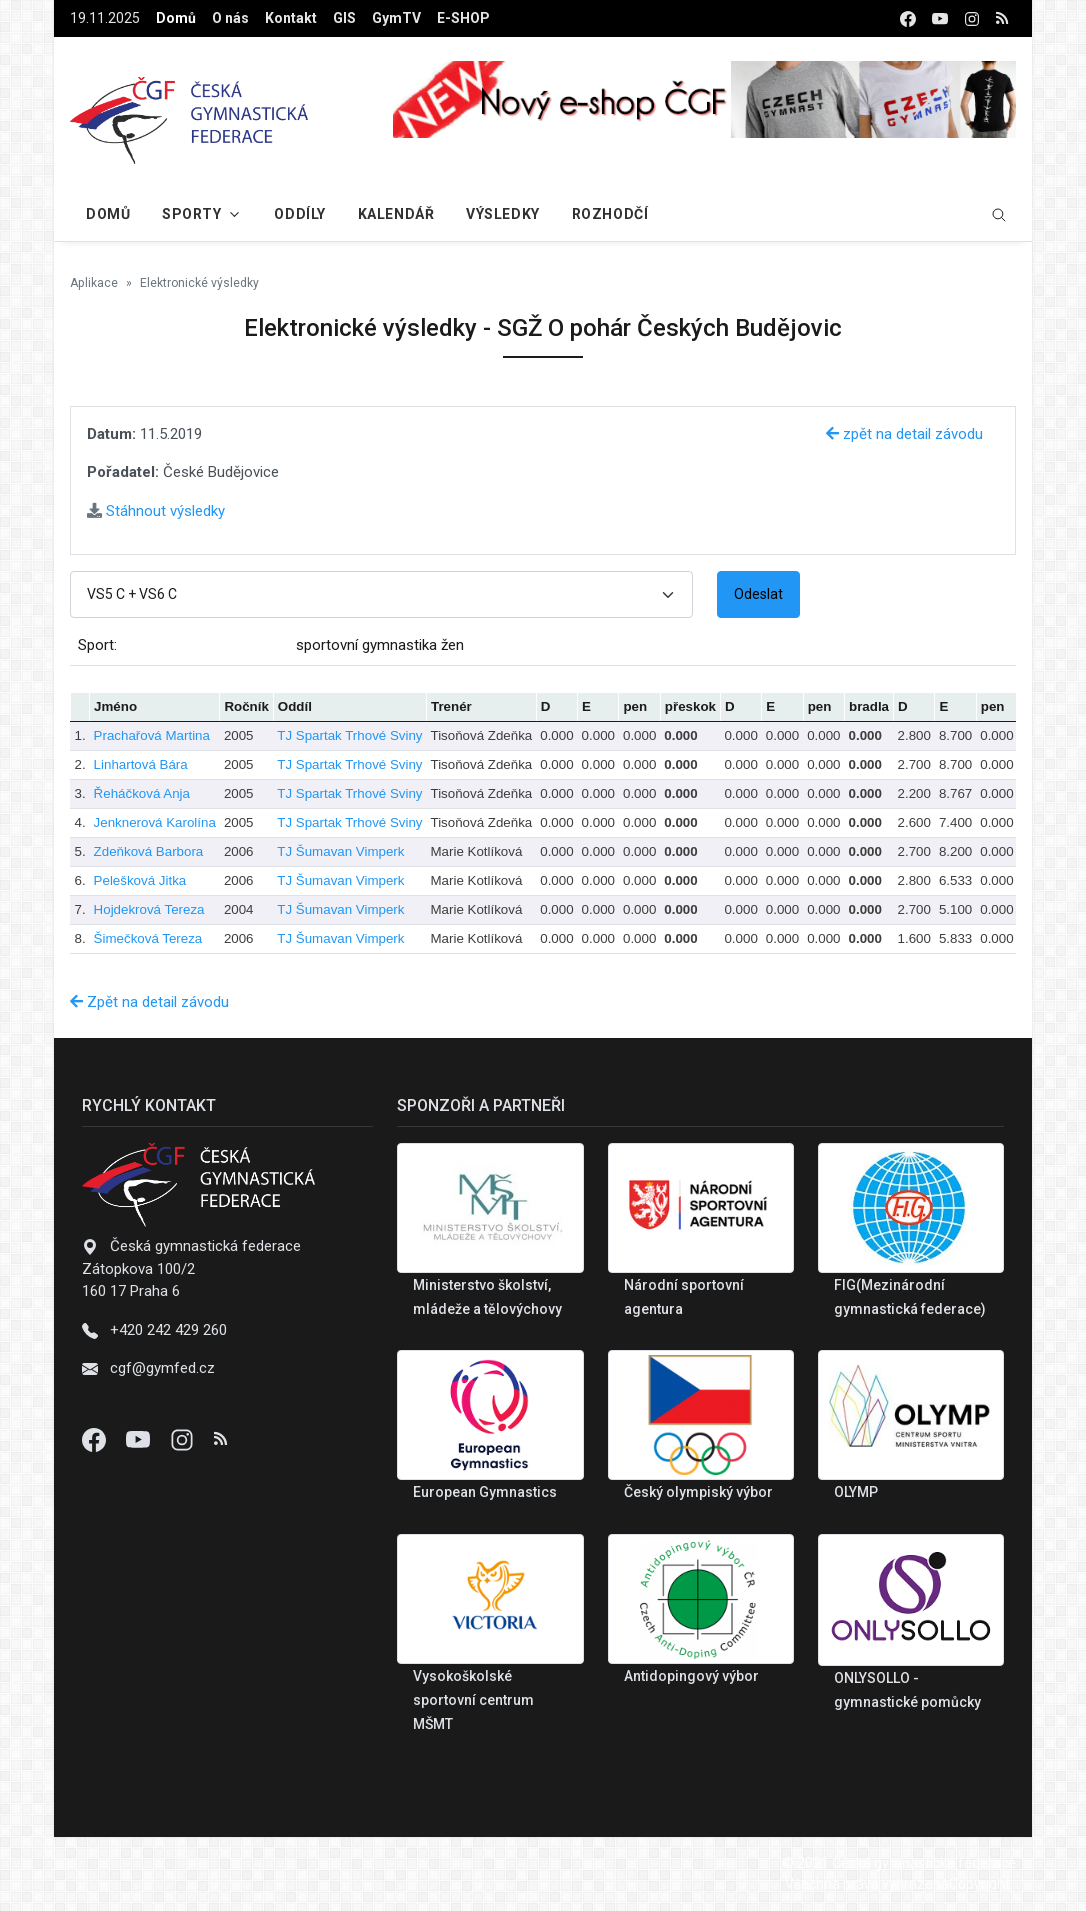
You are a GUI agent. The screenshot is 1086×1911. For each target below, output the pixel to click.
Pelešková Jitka (140, 880)
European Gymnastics (485, 1492)
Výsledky (502, 214)
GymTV (396, 18)
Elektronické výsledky (199, 283)
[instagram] (972, 18)
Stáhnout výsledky (156, 511)
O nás (230, 18)
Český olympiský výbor (698, 1492)
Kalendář (396, 214)
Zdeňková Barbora (149, 851)
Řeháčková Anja (142, 793)
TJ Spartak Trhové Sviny (349, 735)
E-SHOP (463, 18)
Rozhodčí (610, 214)
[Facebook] (96, 1439)
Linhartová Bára (141, 764)
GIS (344, 18)
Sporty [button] (191, 214)
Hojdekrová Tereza (149, 909)
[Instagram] (184, 1439)
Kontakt (291, 18)
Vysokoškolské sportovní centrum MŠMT (473, 1700)
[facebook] (908, 18)
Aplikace (94, 283)
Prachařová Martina (152, 735)
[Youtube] (140, 1439)
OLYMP (856, 1492)
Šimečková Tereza (148, 938)
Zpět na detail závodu (149, 1002)
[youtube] (940, 18)
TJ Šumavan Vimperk (340, 851)
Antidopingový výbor (691, 1676)
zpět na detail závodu (904, 434)
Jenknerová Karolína (155, 822)
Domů (176, 18)
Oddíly (299, 214)
